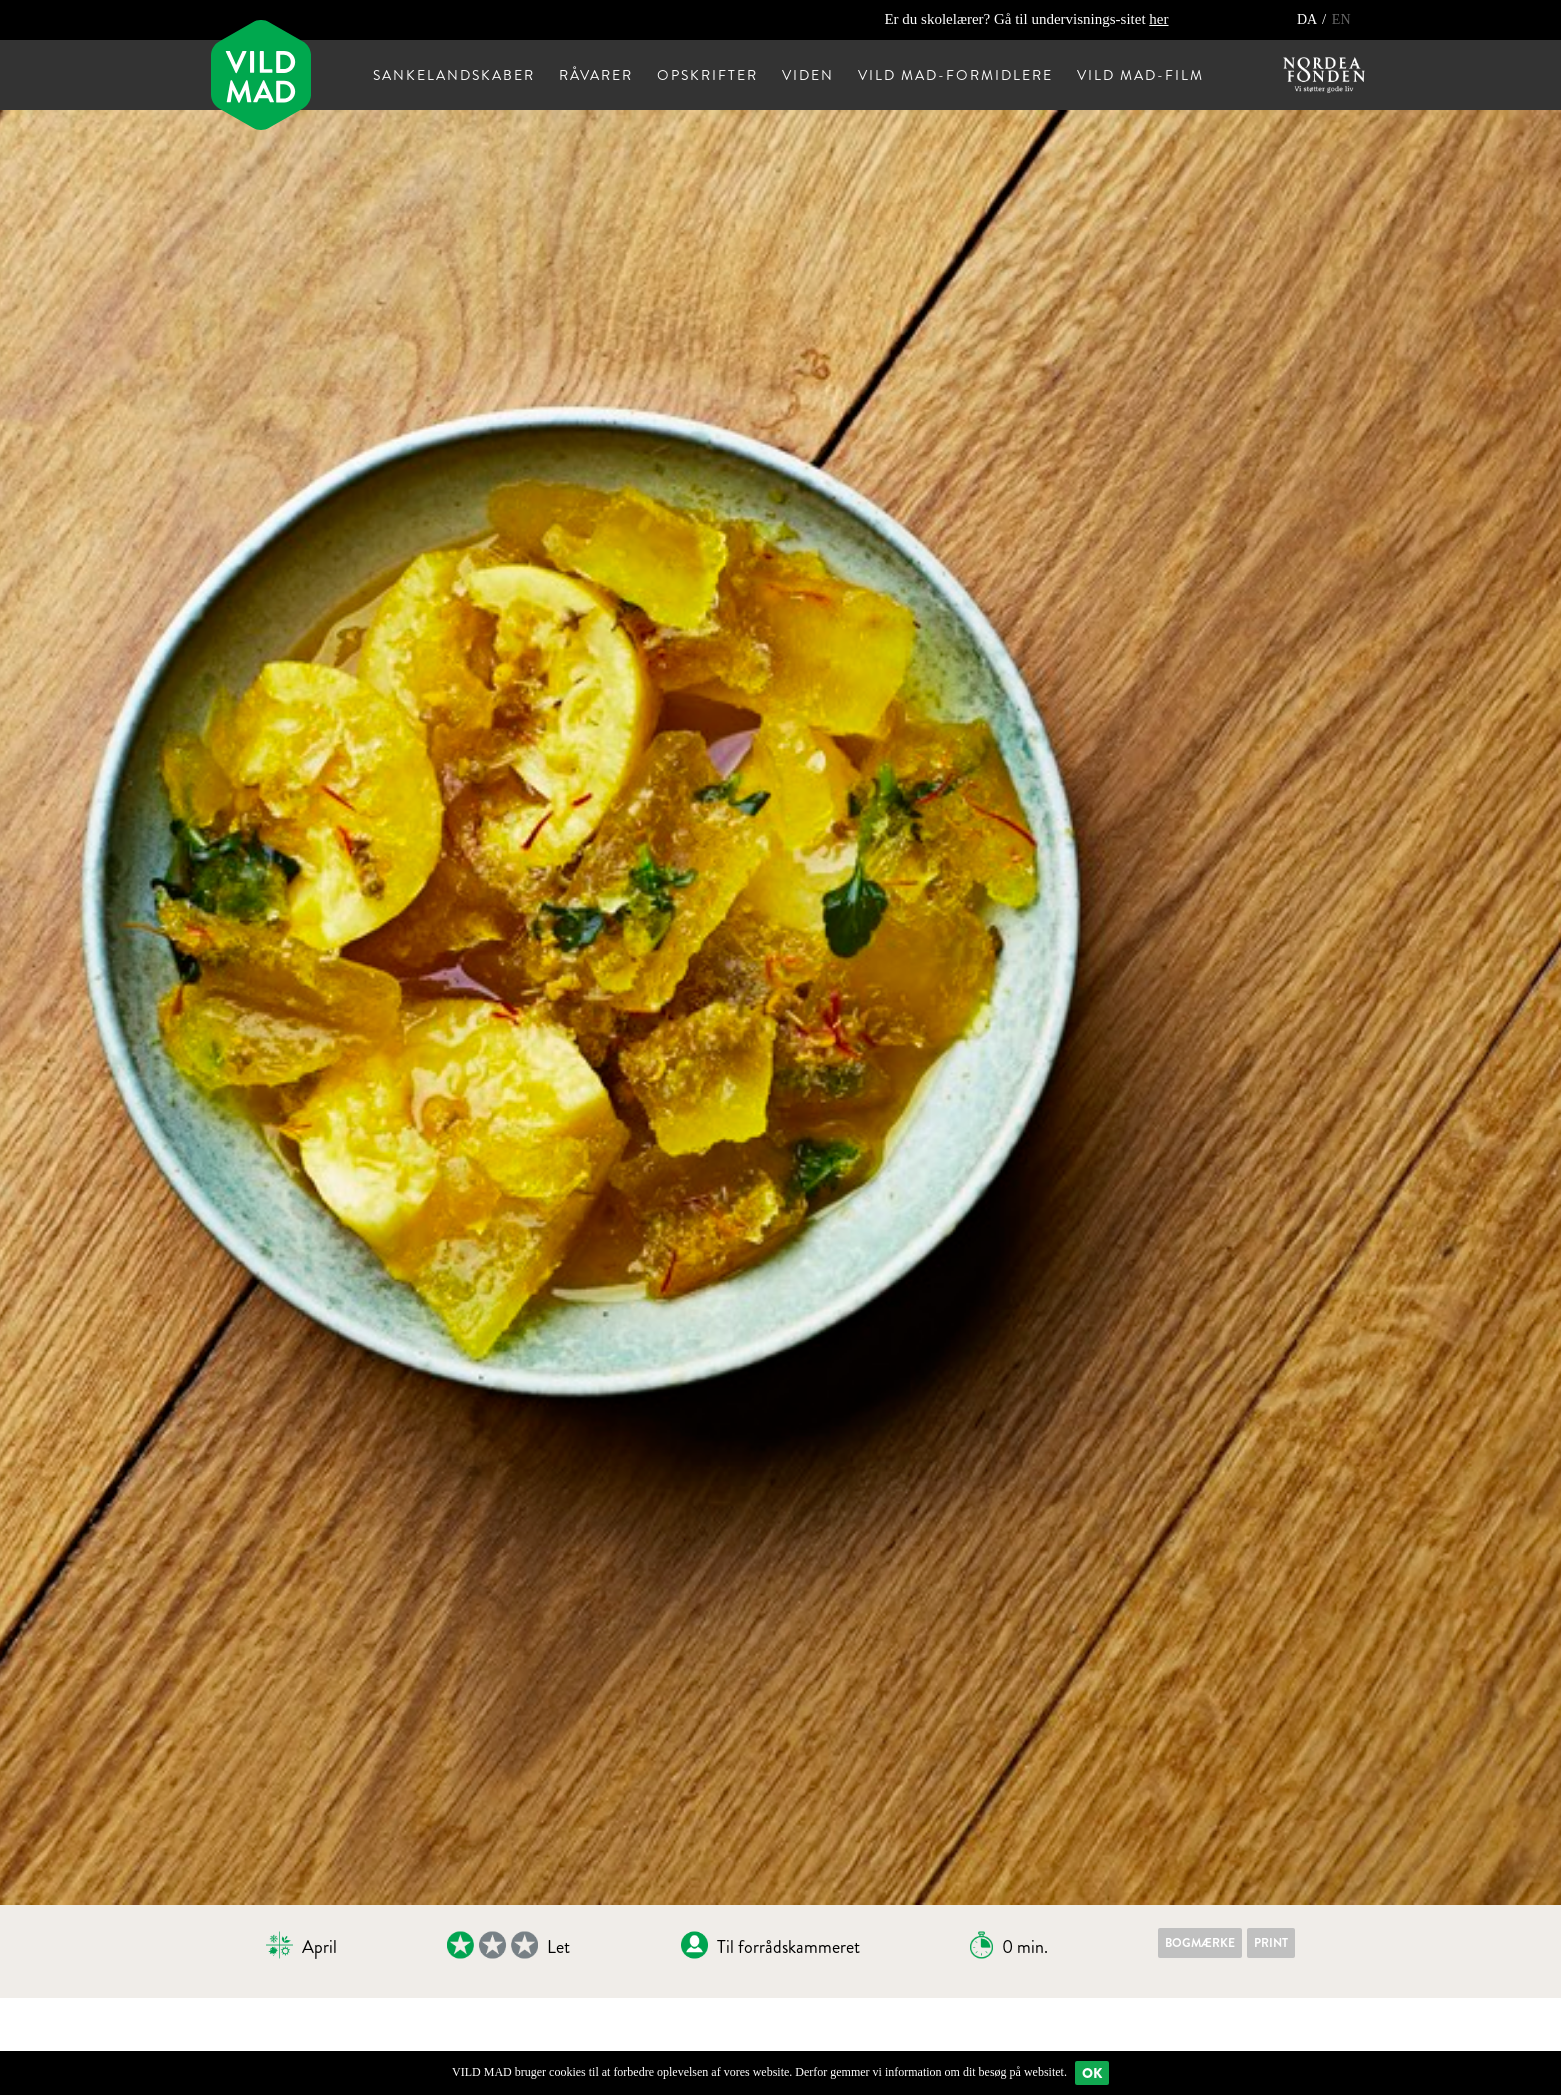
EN (1341, 19)
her (1158, 19)
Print (1271, 1943)
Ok (1092, 2073)
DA (1308, 19)
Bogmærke (1200, 1943)
